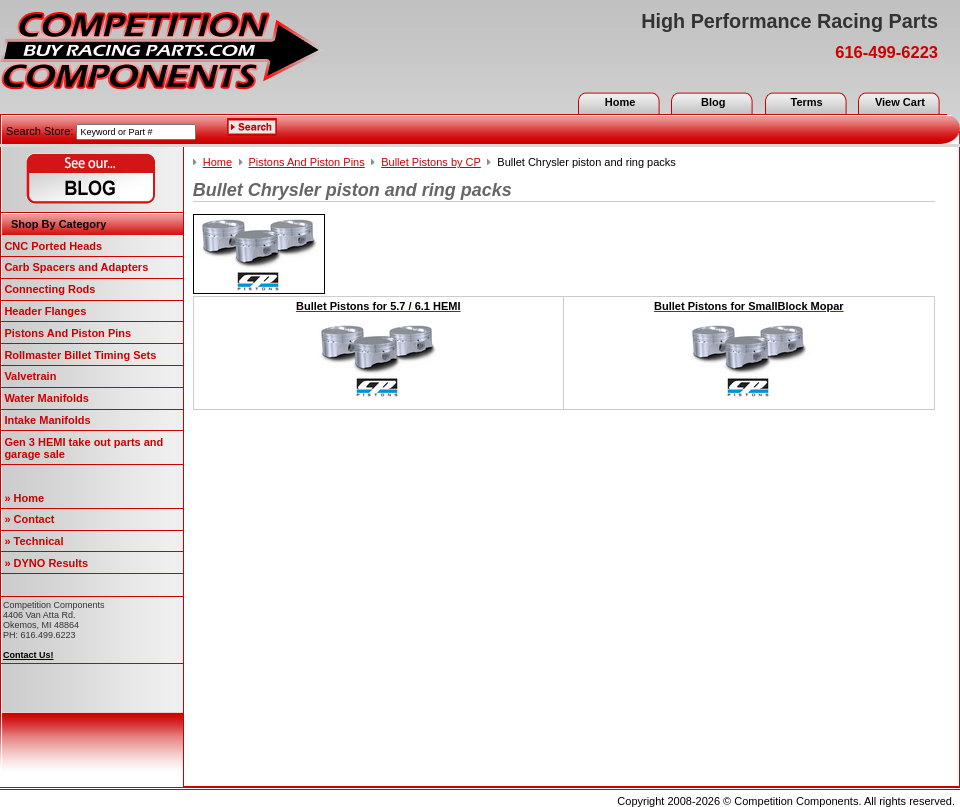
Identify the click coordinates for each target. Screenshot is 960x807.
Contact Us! (28, 655)
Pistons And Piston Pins (67, 333)
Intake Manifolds (47, 420)
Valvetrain (30, 376)
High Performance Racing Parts (789, 21)
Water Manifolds (46, 398)
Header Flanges (45, 311)
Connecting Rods (49, 289)
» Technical (33, 541)
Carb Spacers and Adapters (76, 267)
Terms (806, 102)
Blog (713, 102)
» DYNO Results (46, 563)
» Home (24, 498)
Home (620, 102)
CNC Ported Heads (53, 246)
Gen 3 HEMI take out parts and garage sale (83, 448)
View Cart (900, 102)
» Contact (29, 519)
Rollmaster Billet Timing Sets (80, 355)
